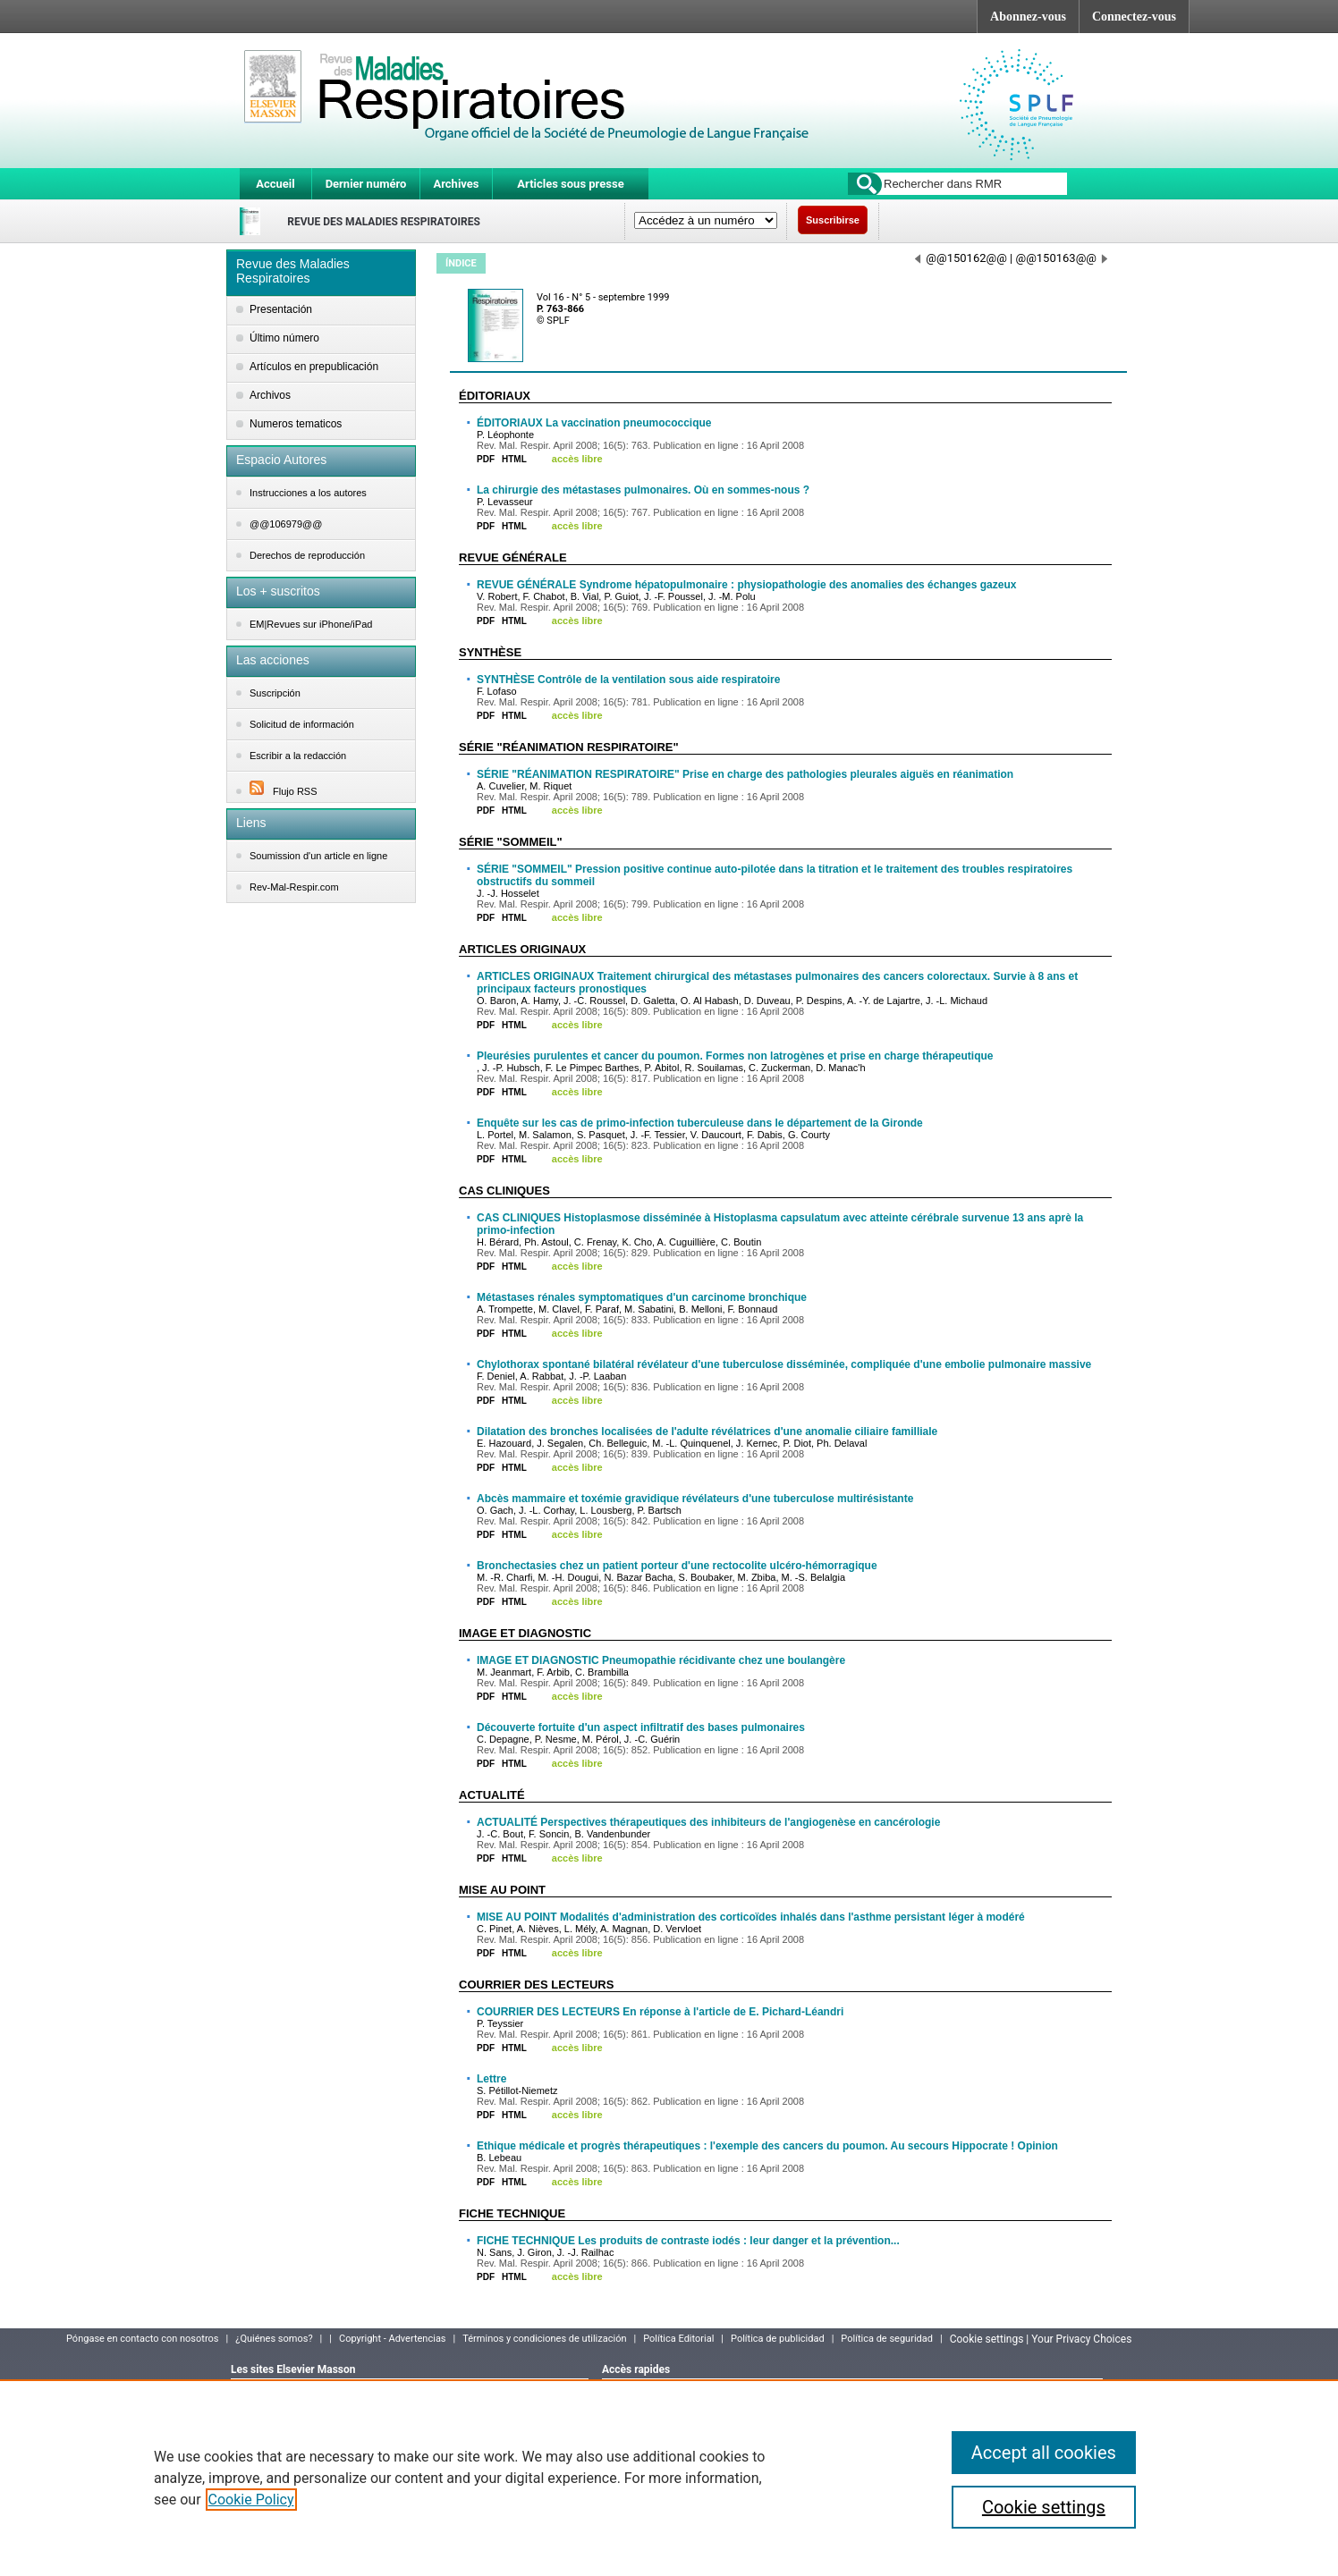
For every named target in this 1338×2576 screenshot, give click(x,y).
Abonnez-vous (1028, 16)
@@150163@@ (1061, 258)
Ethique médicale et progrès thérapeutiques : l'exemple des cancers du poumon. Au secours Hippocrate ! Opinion (767, 2146)
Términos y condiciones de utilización (544, 2338)
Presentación (281, 309)
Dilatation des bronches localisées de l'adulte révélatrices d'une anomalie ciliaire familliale (707, 1431)
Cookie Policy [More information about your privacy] (251, 2499)
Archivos (270, 395)
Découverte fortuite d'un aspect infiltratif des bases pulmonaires (641, 1727)
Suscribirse (833, 220)
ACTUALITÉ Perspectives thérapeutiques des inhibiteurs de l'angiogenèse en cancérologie (708, 1822)
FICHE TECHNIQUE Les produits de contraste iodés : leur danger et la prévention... (688, 2240)
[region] (669, 2477)
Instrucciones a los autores (308, 492)
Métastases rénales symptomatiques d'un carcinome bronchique (642, 1297)
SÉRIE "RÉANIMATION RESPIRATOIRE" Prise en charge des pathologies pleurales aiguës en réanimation (745, 774)
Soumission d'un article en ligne (318, 855)
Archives (455, 183)
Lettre (491, 2079)
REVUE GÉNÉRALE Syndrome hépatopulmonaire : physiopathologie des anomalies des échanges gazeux (746, 585)
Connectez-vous (1134, 16)
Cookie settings (1043, 2507)
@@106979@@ (286, 524)
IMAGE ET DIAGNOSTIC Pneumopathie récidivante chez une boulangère (661, 1660)
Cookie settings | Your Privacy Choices (1041, 2339)
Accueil (275, 183)
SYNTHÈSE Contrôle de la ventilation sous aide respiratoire (628, 679)
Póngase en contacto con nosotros (142, 2338)
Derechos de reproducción (307, 555)
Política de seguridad (887, 2338)
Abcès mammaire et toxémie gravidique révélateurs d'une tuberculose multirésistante (695, 1498)
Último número (284, 338)
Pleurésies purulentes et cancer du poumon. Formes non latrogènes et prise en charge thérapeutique (735, 1056)
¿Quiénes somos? (273, 2338)
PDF (486, 459)
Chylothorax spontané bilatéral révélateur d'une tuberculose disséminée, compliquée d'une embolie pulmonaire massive (784, 1364)
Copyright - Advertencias (392, 2338)
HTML (514, 459)
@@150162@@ (961, 258)
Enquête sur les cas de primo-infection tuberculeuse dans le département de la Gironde (700, 1123)
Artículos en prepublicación (314, 366)
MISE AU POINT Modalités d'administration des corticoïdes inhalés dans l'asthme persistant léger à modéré (751, 1917)
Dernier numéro (366, 183)
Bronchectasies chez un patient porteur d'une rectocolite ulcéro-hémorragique (677, 1565)
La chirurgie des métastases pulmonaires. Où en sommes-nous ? (643, 490)
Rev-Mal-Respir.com (294, 887)
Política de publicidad (778, 2338)
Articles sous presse (570, 183)
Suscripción (275, 693)
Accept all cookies (1043, 2452)
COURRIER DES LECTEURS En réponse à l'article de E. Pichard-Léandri (660, 2012)
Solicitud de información (302, 724)
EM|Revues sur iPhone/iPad (311, 624)
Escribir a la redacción (298, 755)
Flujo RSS (284, 791)
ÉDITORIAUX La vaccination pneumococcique (594, 423)
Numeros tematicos (296, 424)
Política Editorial (678, 2338)
